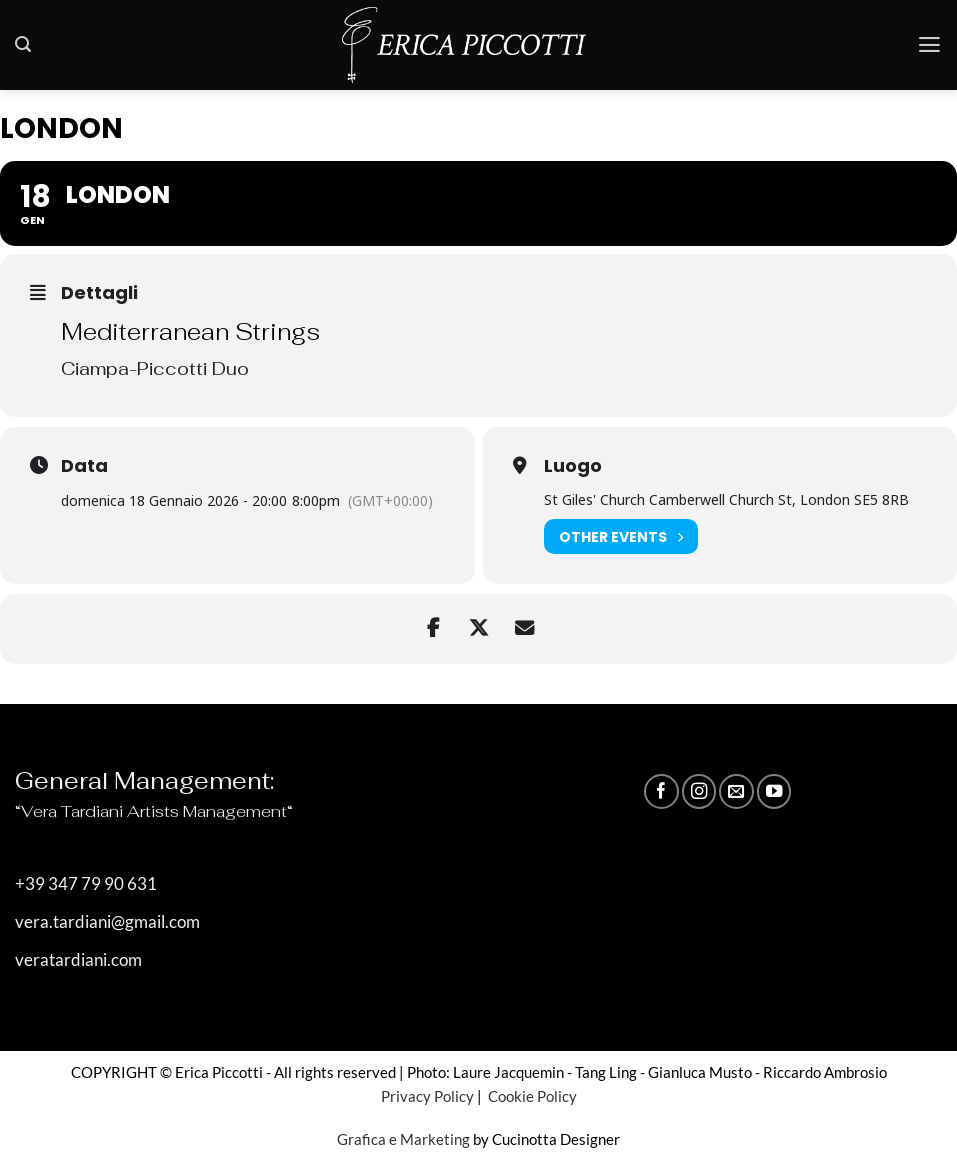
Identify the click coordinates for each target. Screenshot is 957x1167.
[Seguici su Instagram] (699, 791)
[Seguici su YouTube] (774, 791)
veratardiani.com (78, 960)
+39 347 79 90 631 (86, 884)
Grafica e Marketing (403, 1139)
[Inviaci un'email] (736, 791)
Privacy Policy (427, 1096)
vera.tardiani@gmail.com (107, 922)
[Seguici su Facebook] (661, 791)
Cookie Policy (531, 1096)
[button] (23, 44)
